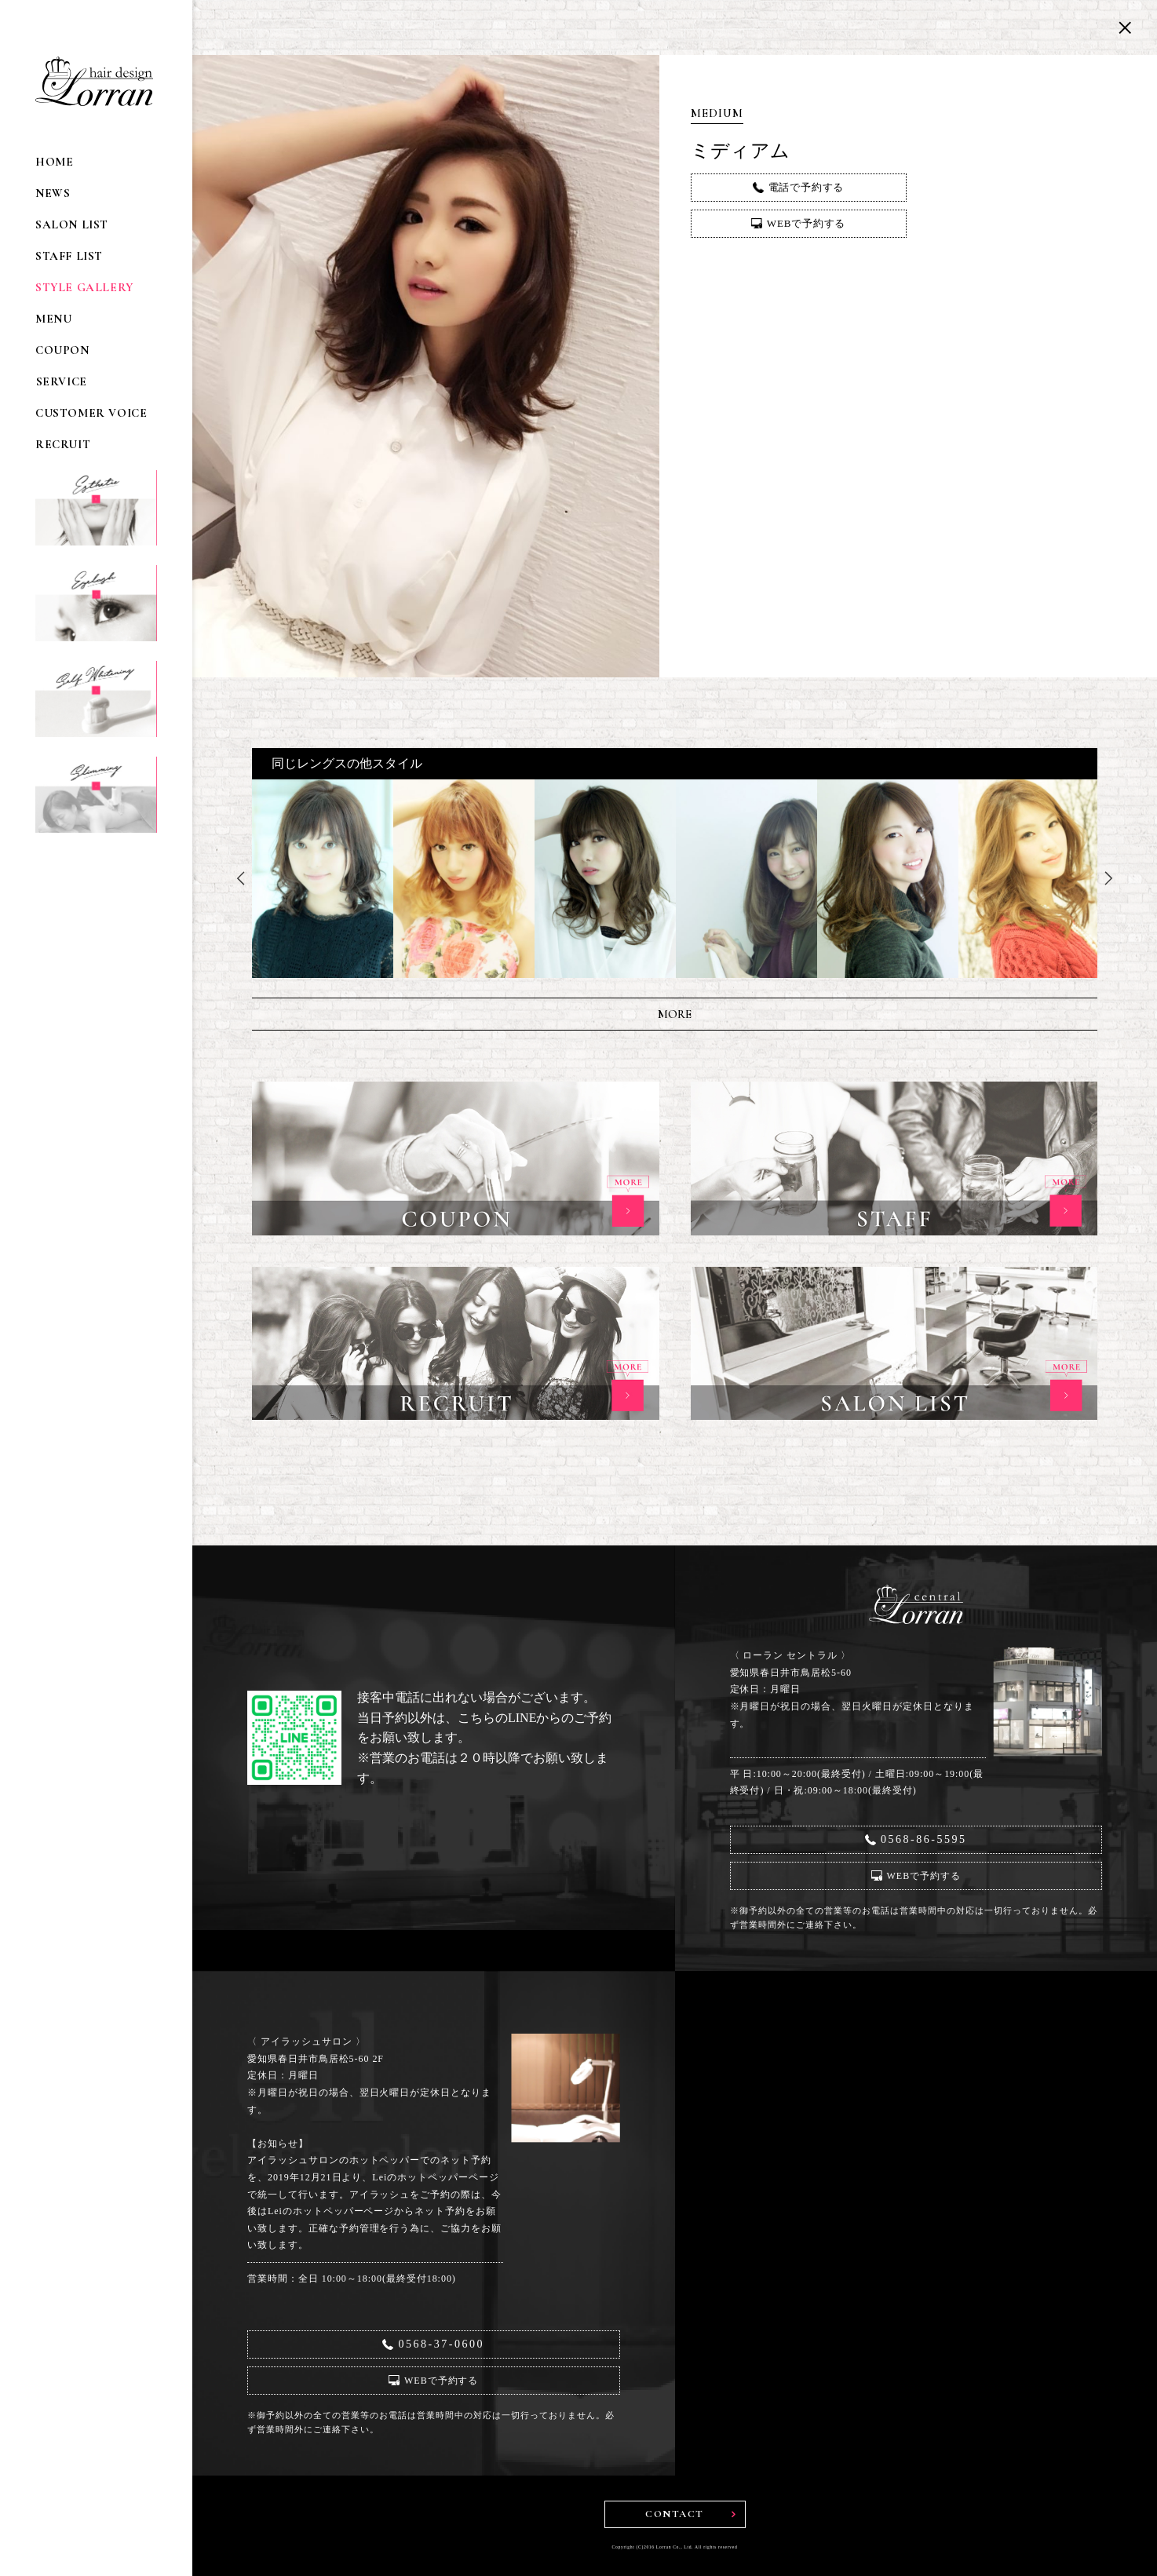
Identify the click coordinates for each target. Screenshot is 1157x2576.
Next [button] (1109, 878)
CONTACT (674, 2514)
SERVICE (61, 382)
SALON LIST (71, 225)
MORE (675, 1014)
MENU (53, 319)
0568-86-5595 (924, 1839)
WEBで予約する (806, 223)
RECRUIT (62, 445)
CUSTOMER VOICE (91, 413)
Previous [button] (240, 878)
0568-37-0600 (441, 2344)
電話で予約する (806, 187)
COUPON (62, 350)
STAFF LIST (69, 256)
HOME (54, 162)
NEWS (52, 193)
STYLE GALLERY (84, 288)
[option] (322, 878)
